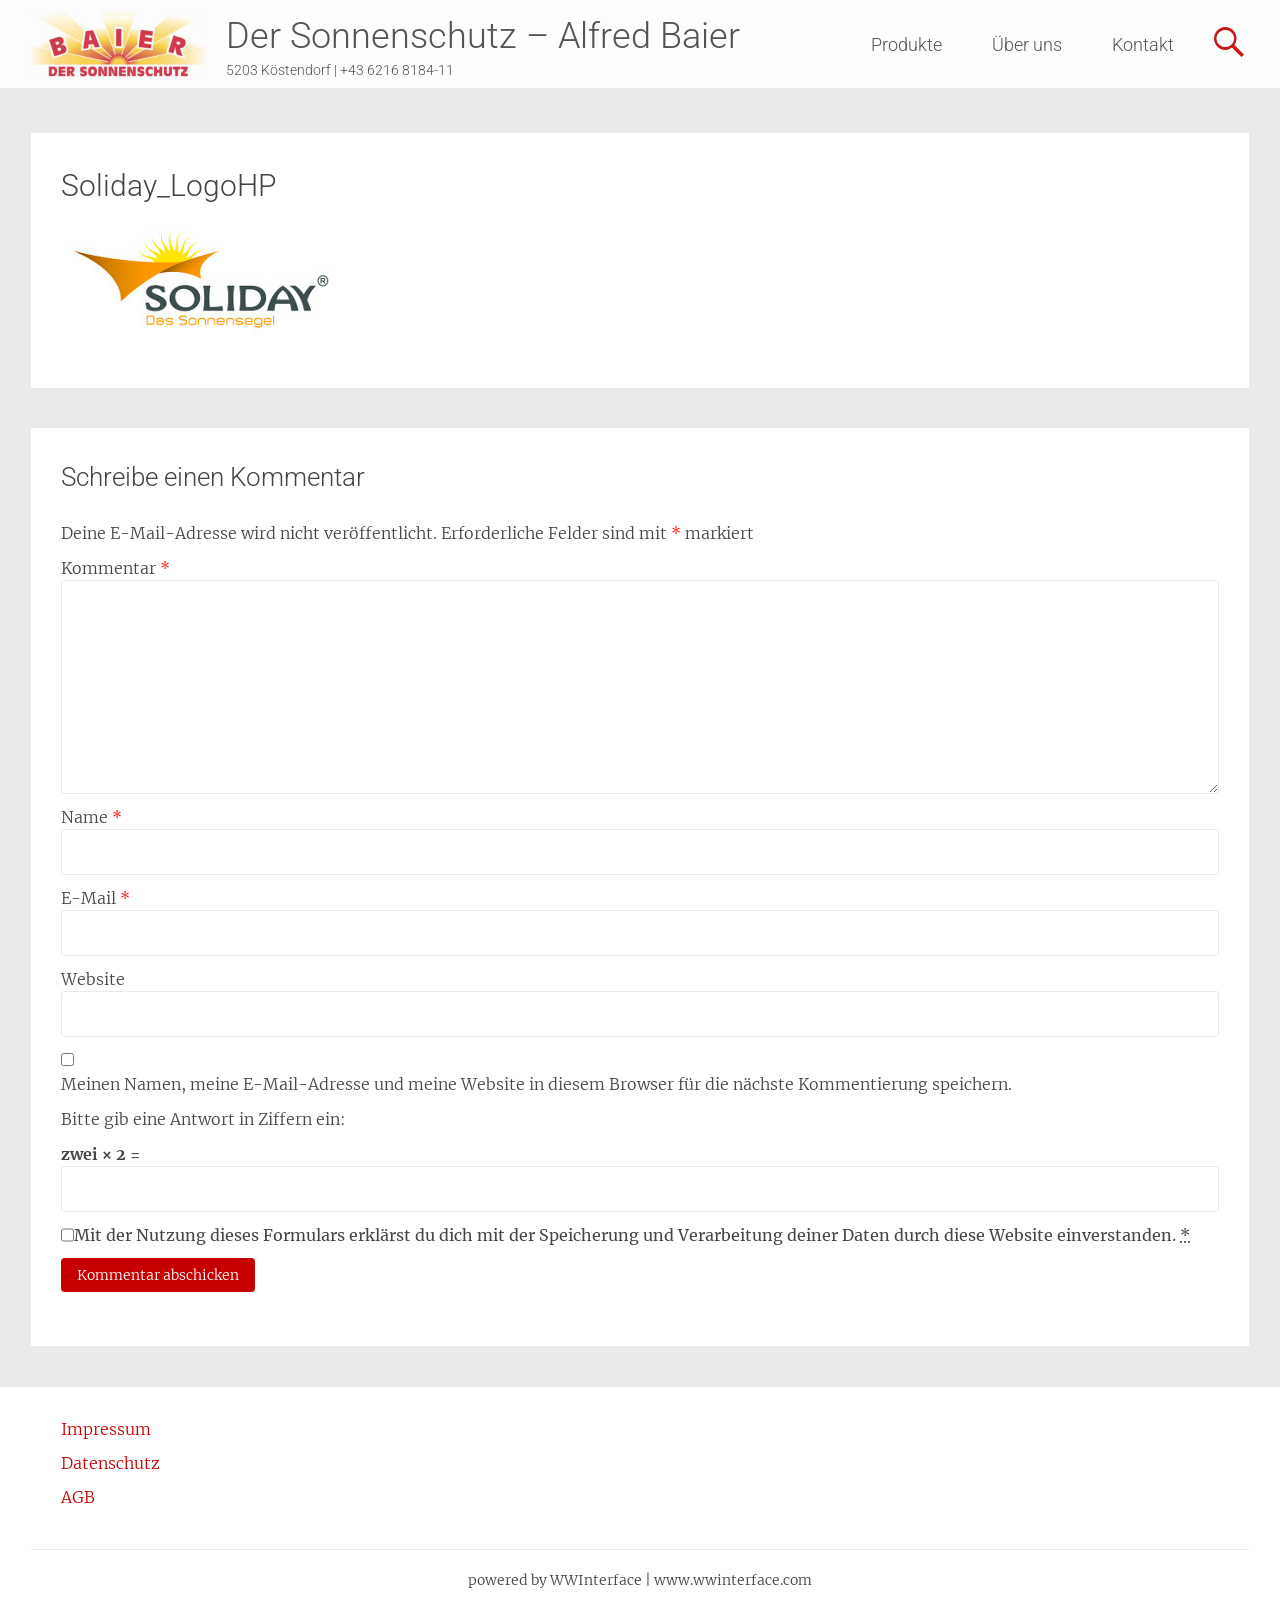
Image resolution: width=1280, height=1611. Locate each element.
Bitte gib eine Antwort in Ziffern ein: (203, 1119)
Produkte (906, 44)
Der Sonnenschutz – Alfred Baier (483, 36)
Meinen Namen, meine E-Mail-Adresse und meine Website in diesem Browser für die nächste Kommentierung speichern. (536, 1084)
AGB (78, 1497)
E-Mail (95, 898)
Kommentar (115, 568)
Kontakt (1143, 44)
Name (91, 817)
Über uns (1027, 44)
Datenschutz (110, 1463)
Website (93, 979)
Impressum (106, 1429)
